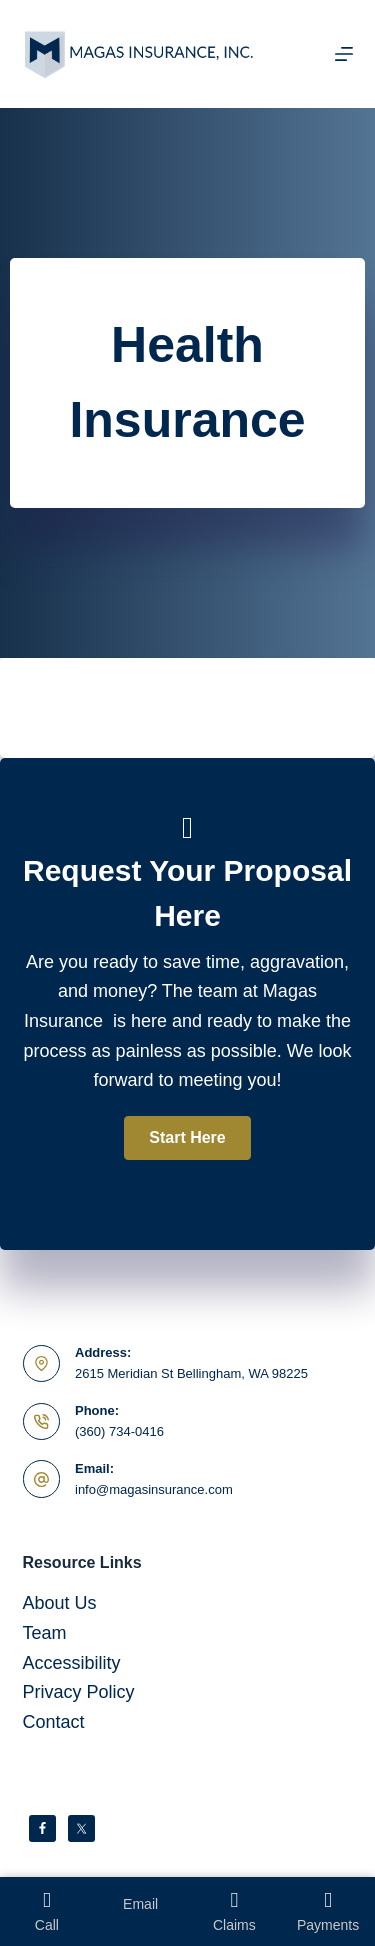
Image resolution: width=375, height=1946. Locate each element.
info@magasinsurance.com (154, 1489)
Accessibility (72, 1663)
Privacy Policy (79, 1692)
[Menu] (344, 54)
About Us (60, 1603)
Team (45, 1633)
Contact (54, 1722)
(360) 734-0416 (119, 1431)
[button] (187, 1138)
